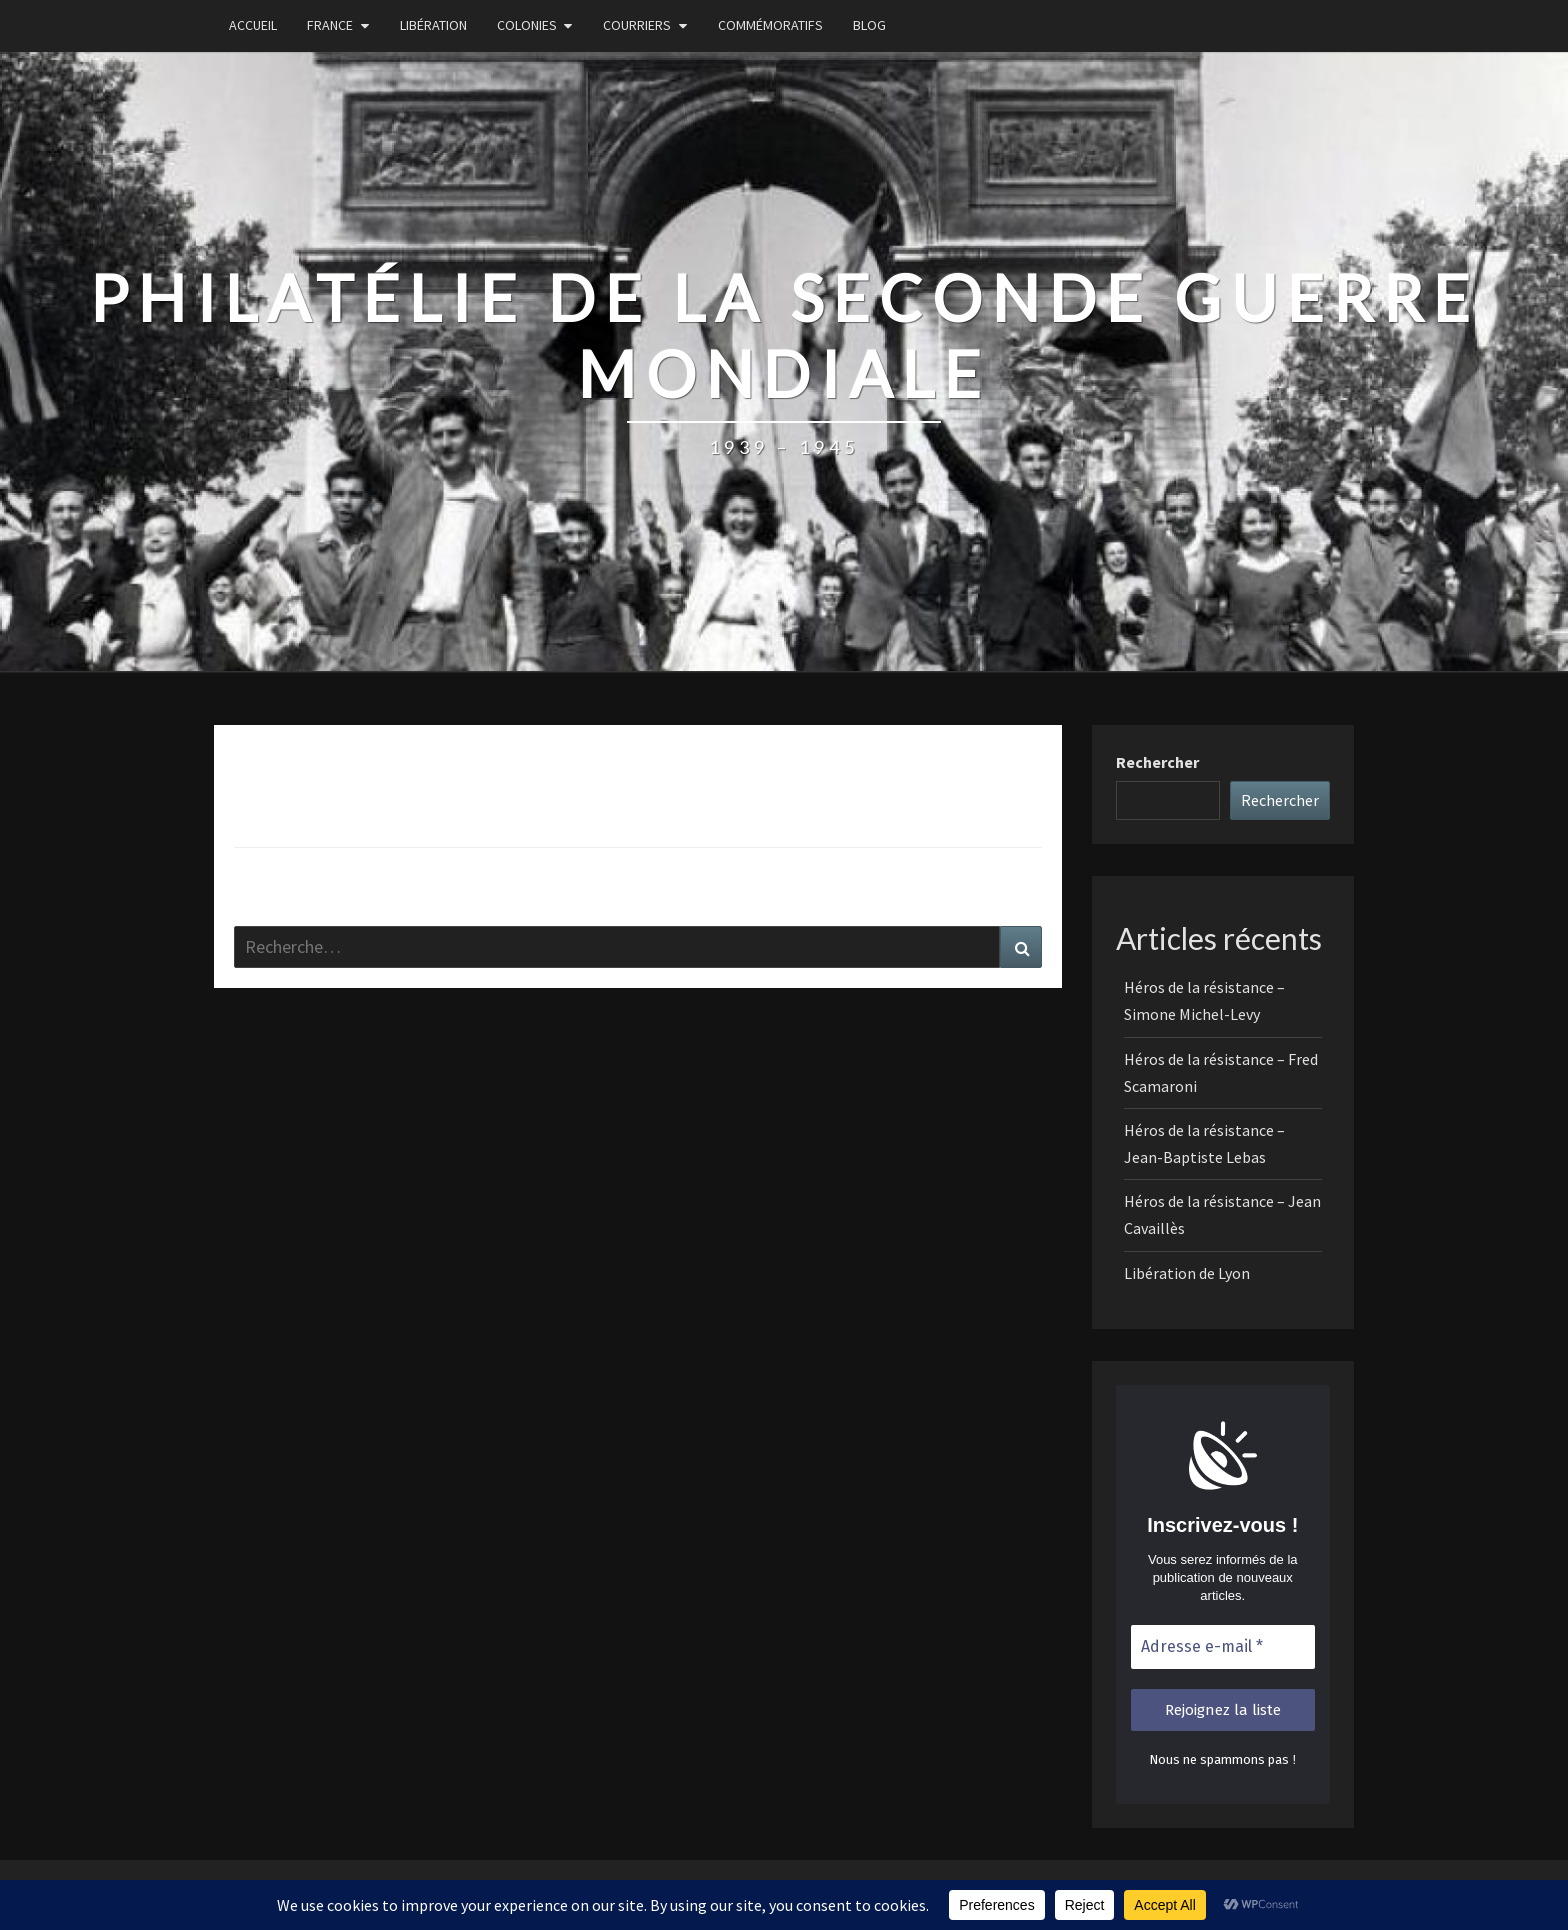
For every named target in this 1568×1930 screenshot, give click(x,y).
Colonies (527, 25)
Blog (869, 25)
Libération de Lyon (1187, 1273)
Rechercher (1157, 762)
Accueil (253, 25)
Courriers (637, 25)
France (330, 25)
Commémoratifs (770, 25)
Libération (433, 25)
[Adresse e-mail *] (1223, 1647)
